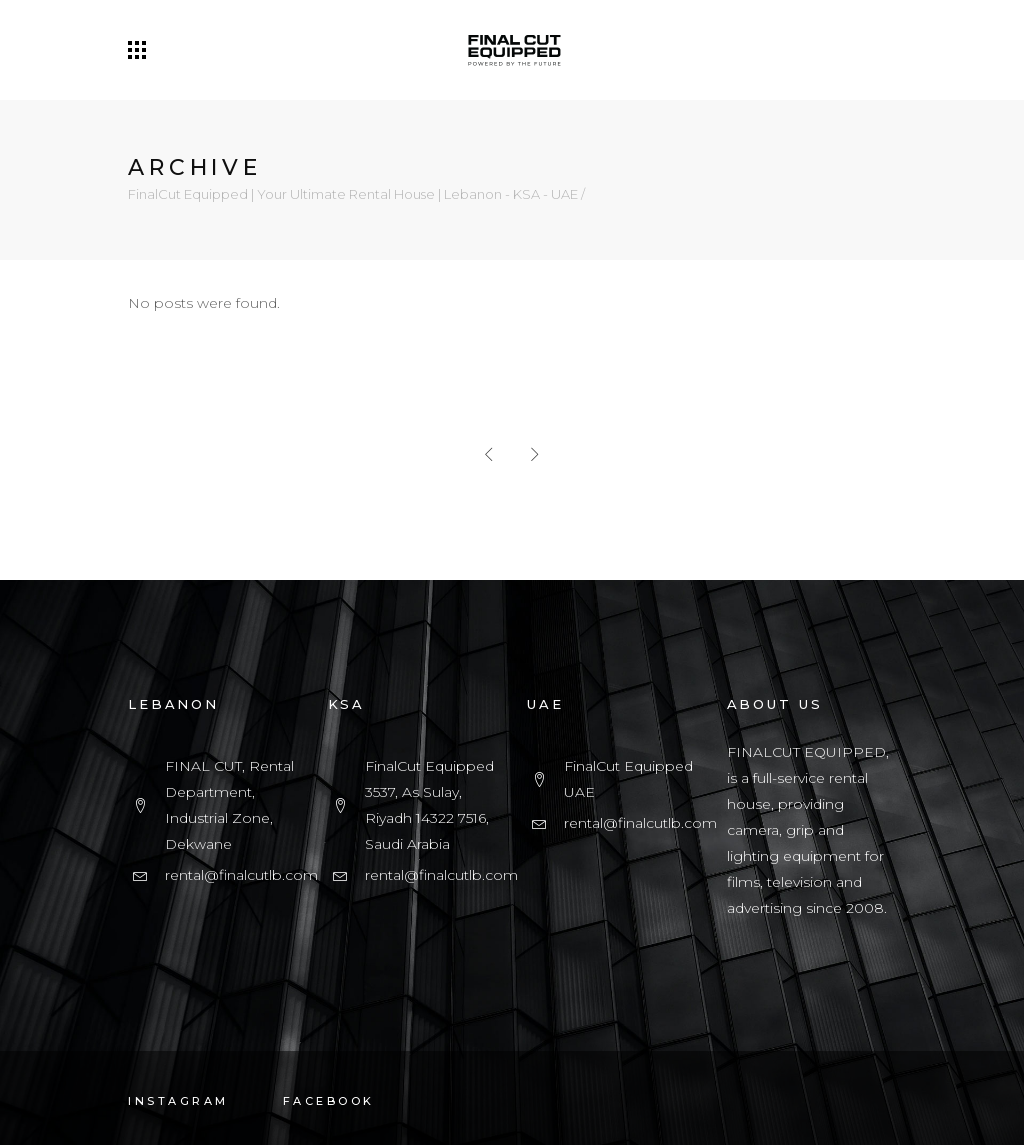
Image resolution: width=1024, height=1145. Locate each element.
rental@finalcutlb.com (241, 875)
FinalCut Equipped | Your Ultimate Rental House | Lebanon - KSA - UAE (353, 194)
